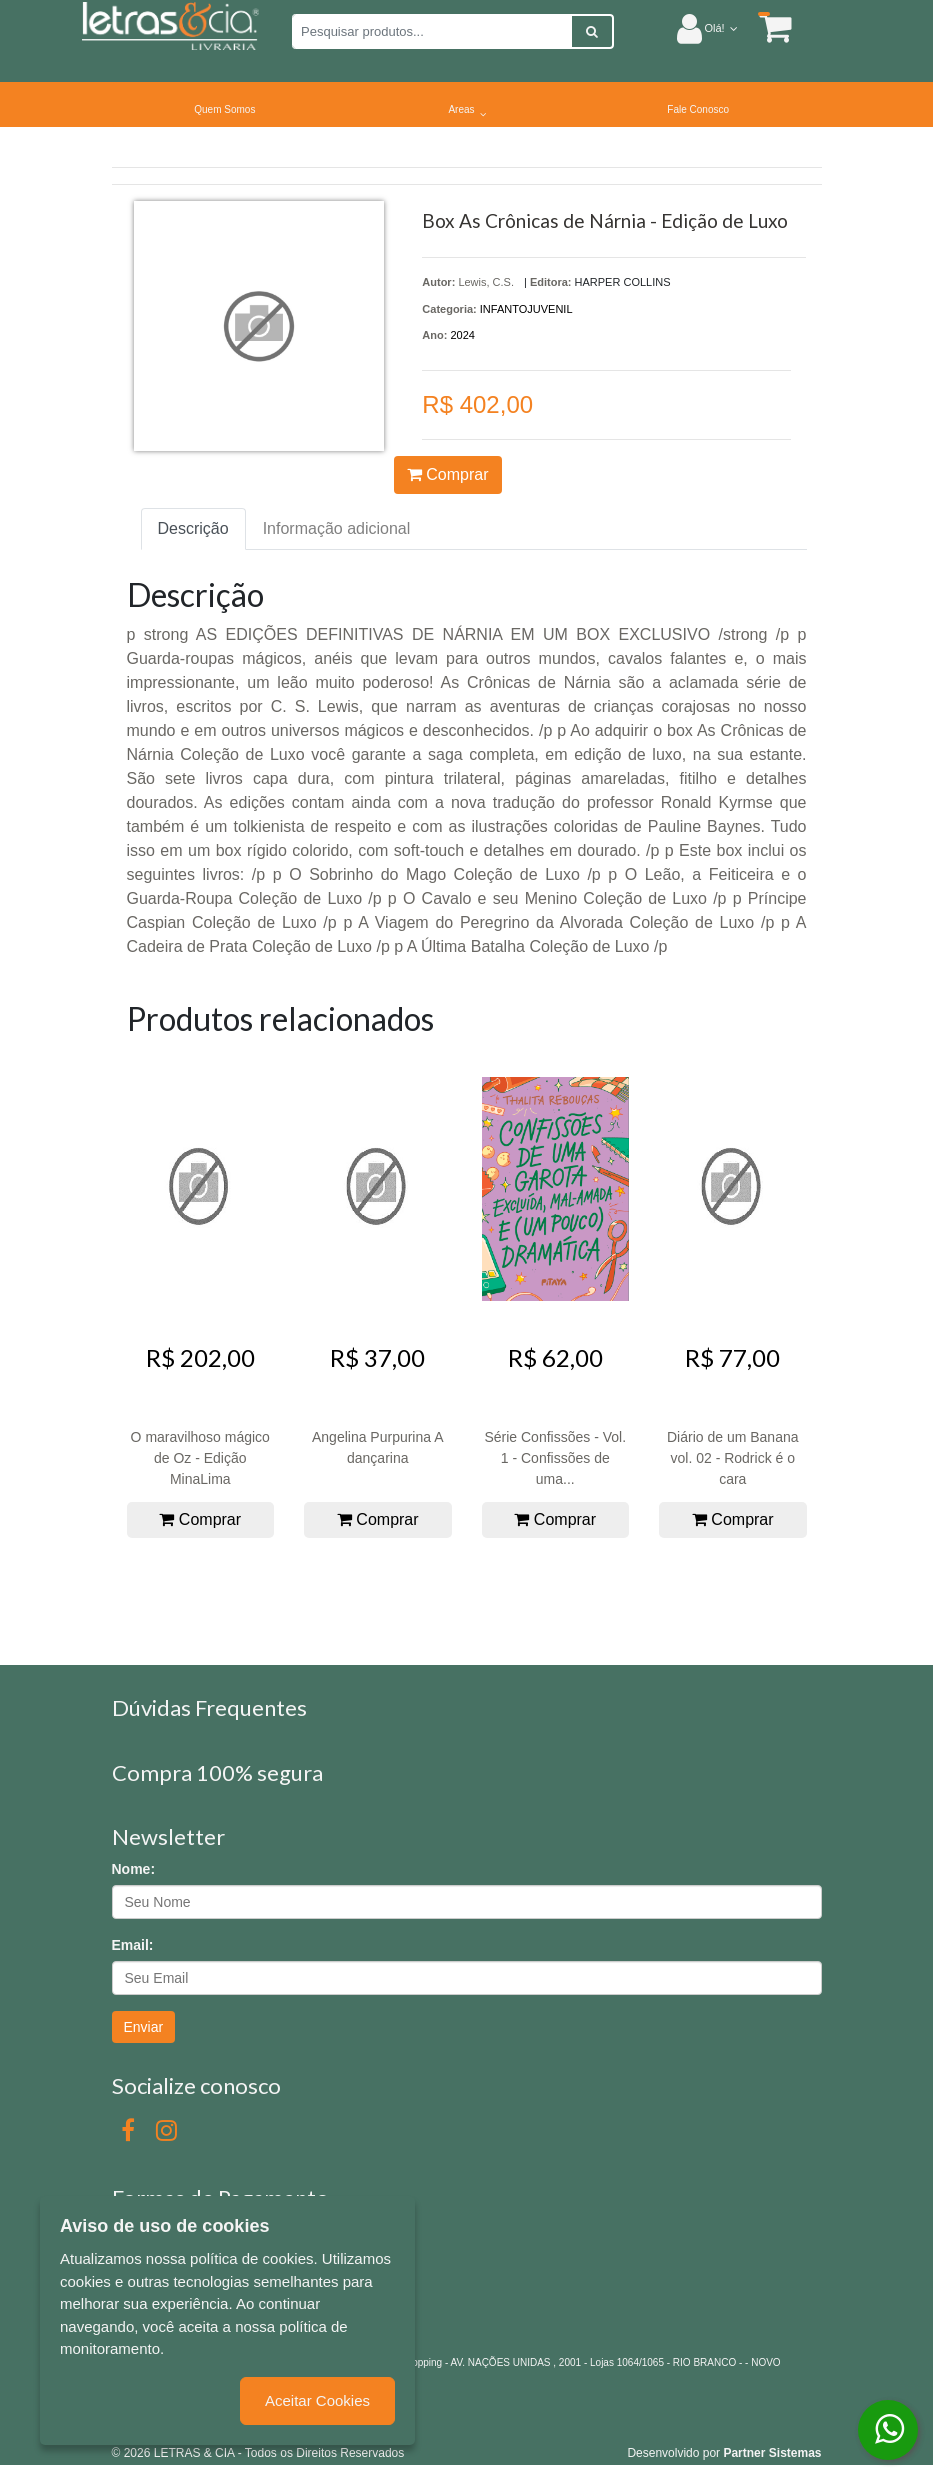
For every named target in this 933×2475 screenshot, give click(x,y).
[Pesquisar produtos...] (432, 31)
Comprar (448, 474)
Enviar (144, 2027)
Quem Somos (224, 109)
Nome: (134, 1869)
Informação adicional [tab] (337, 528)
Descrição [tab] (193, 528)
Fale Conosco (698, 109)
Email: (133, 1945)
